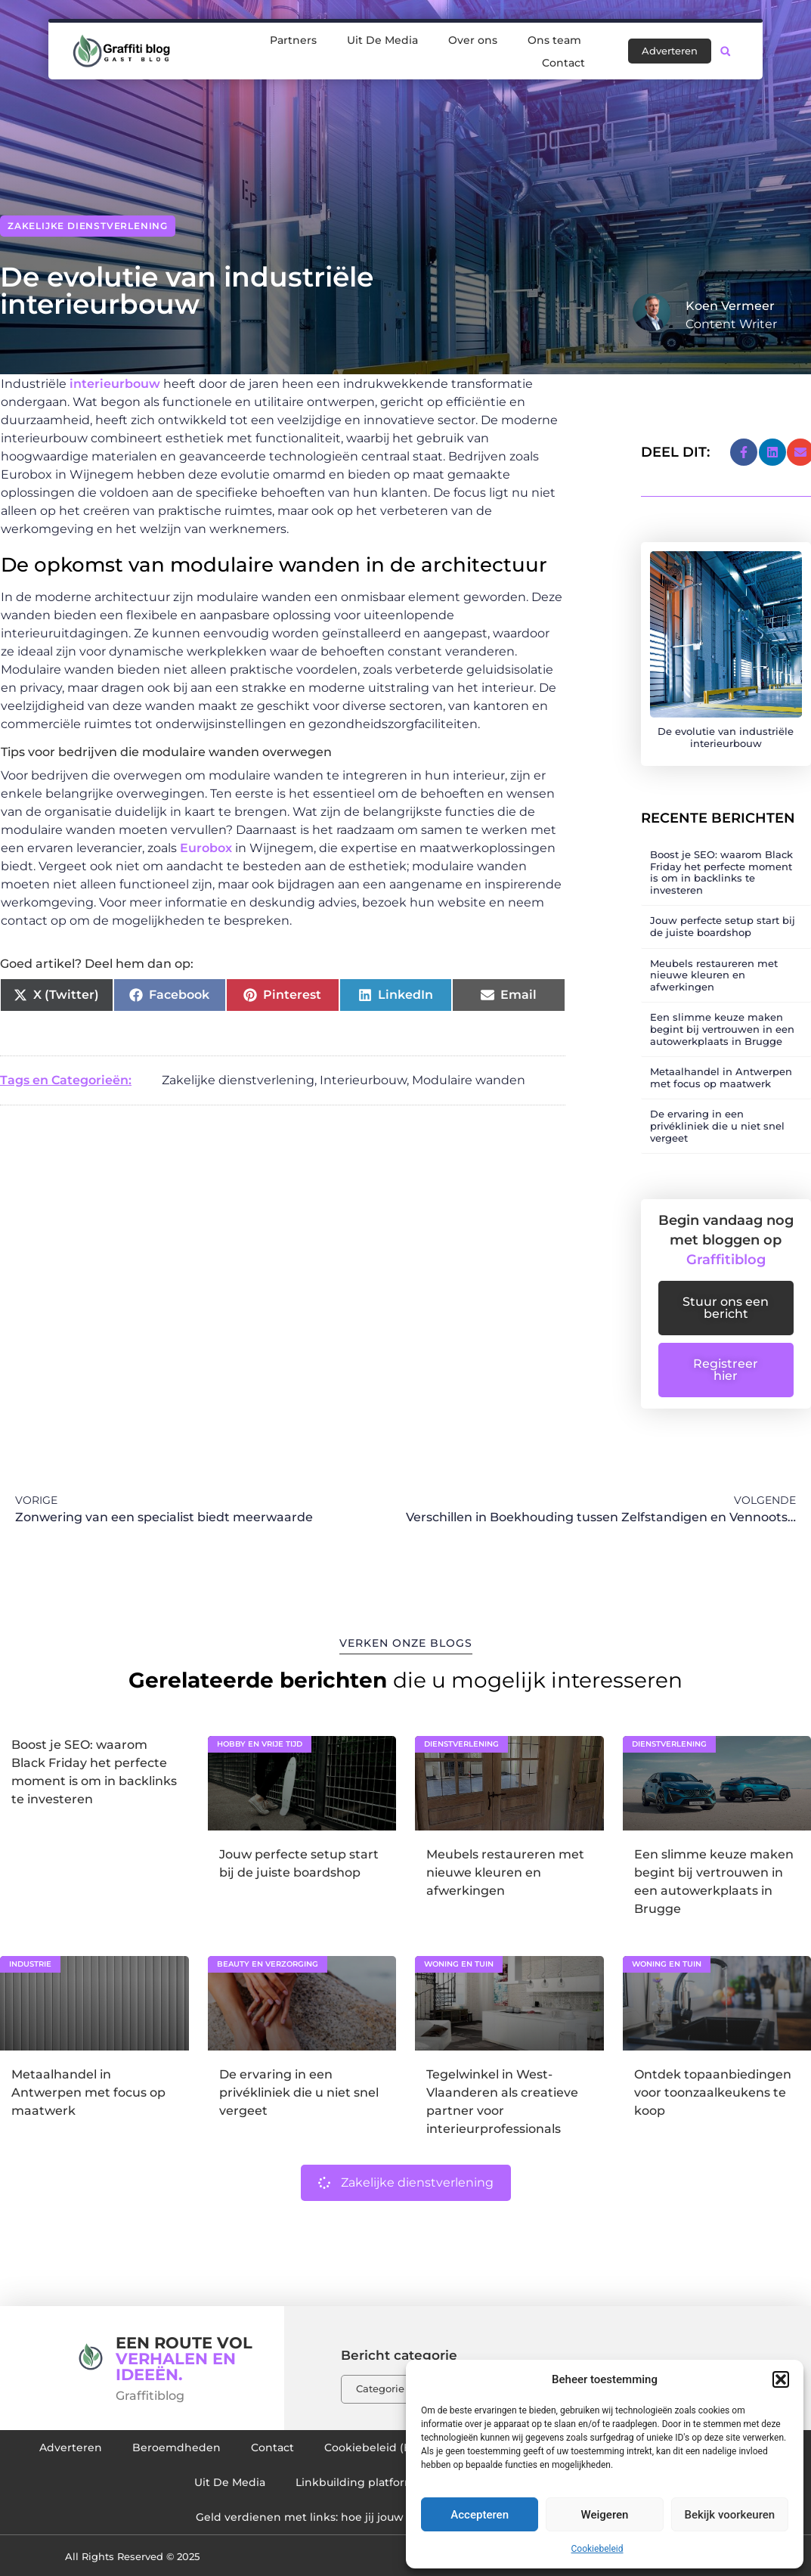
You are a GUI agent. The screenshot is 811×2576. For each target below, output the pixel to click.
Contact (563, 59)
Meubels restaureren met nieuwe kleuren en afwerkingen (714, 975)
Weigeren (605, 2515)
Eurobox (206, 848)
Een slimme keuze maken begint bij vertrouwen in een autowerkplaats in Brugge (722, 1028)
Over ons (472, 36)
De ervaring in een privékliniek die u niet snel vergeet (717, 1125)
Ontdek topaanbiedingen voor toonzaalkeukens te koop (712, 2092)
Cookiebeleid (597, 2548)
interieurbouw (115, 384)
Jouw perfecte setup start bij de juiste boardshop (722, 926)
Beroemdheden (176, 2447)
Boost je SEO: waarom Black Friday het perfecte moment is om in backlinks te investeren (721, 872)
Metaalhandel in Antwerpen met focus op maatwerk (721, 1077)
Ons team (554, 36)
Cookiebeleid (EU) (373, 2447)
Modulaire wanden (468, 1080)
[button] (780, 2379)
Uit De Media (382, 36)
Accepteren (479, 2515)
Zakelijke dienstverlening (88, 225)
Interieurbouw (363, 1080)
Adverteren (70, 2447)
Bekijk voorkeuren (729, 2515)
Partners (293, 36)
